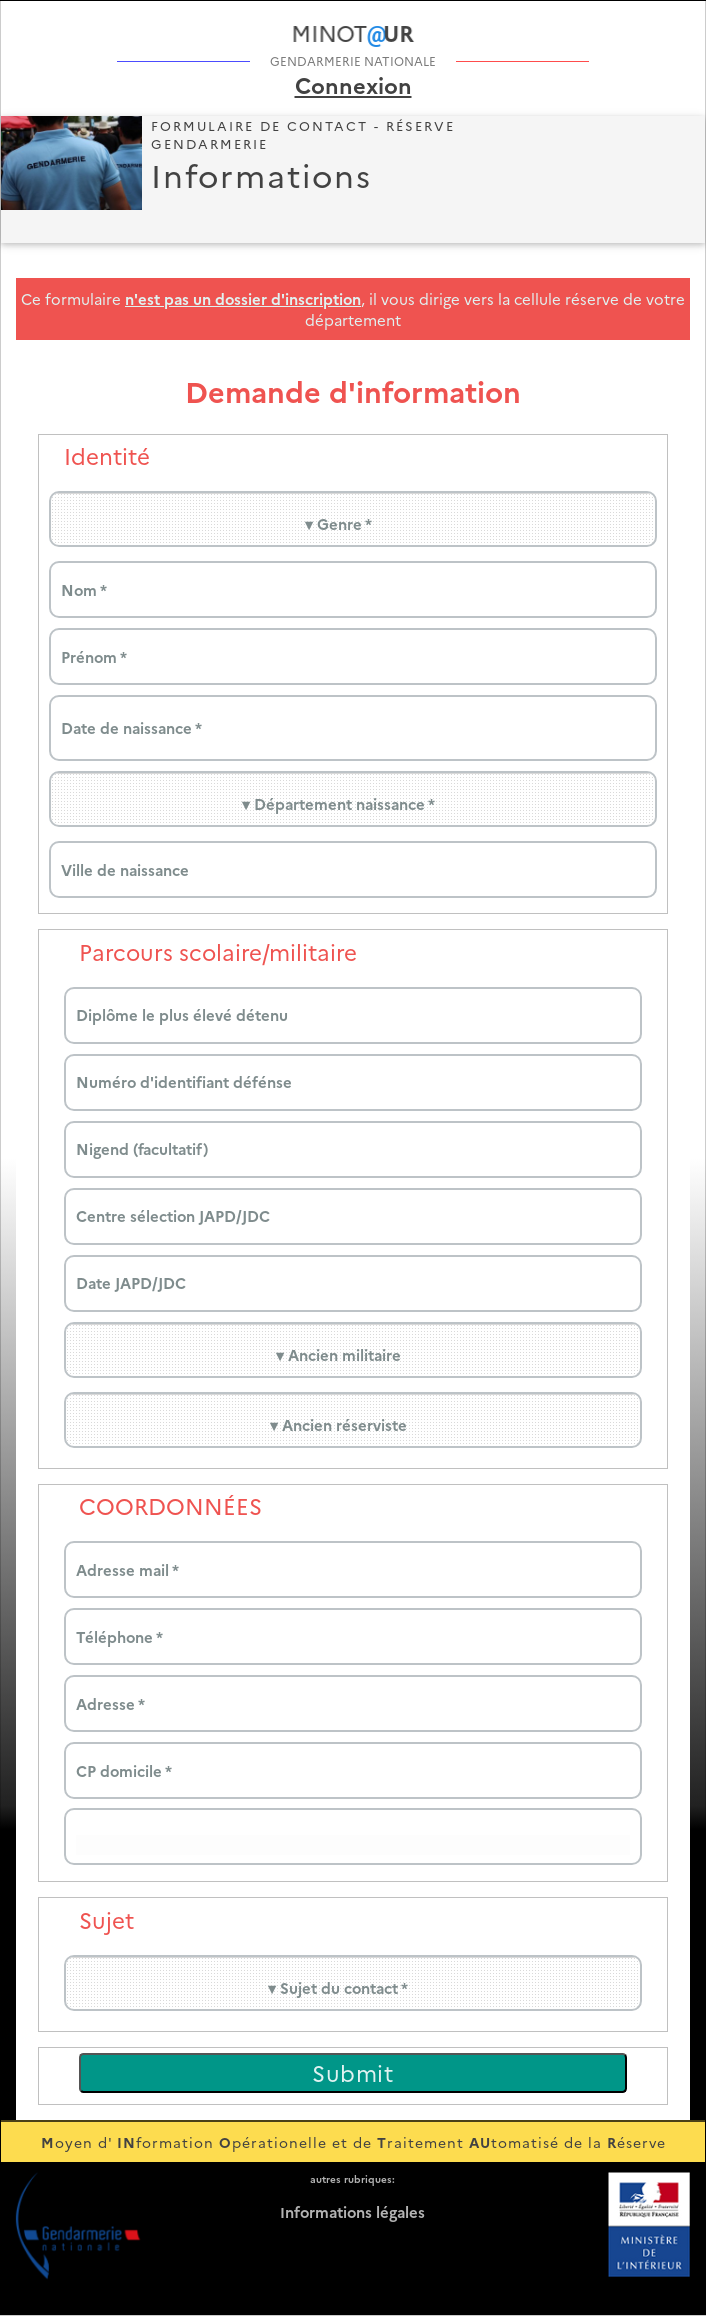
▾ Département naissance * (338, 803)
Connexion (353, 84)
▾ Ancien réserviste (338, 1424)
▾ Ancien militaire (338, 1354)
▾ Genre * (338, 523)
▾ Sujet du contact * (338, 1987)
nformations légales (352, 2211)
